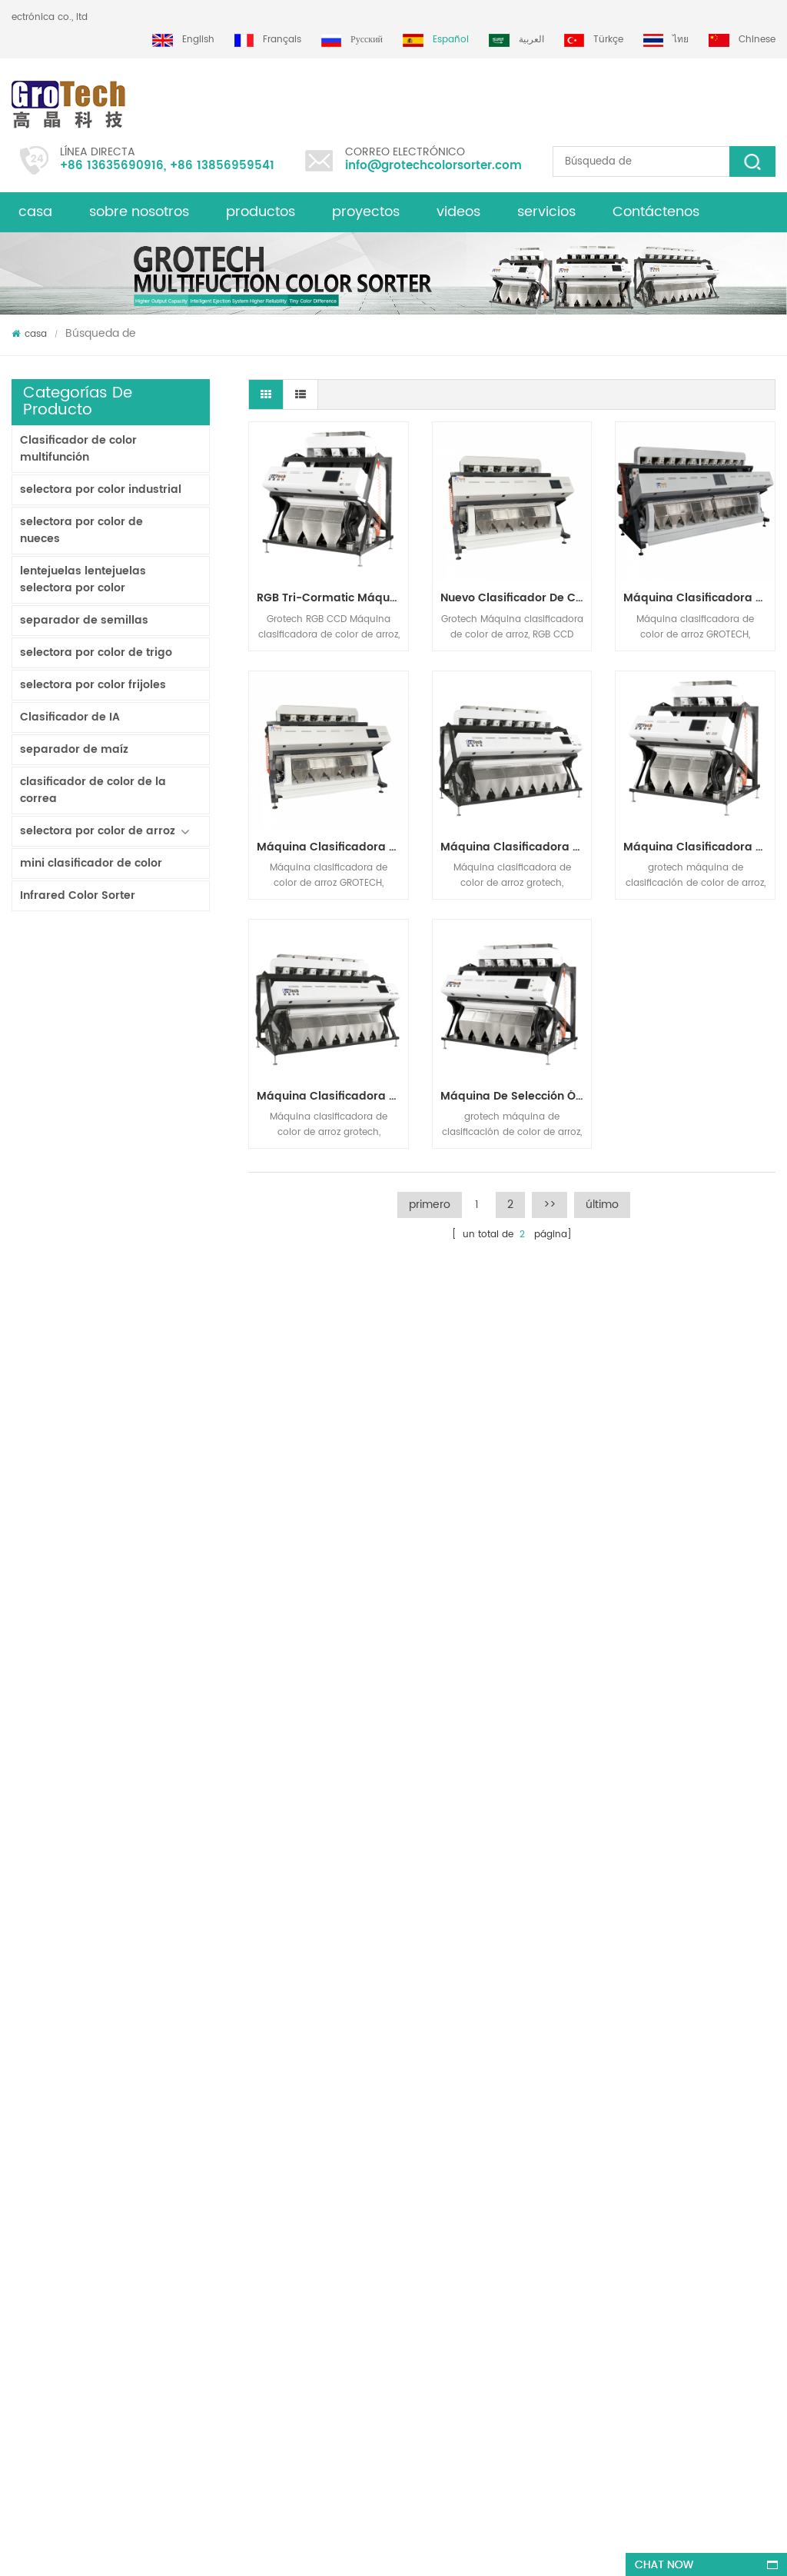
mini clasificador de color (91, 863)
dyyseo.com (477, 2550)
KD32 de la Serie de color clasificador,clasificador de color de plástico (149, 1544)
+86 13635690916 (112, 165)
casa (35, 212)
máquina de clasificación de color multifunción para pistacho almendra (227, 2348)
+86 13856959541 (222, 165)
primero (429, 1204)
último (602, 1204)
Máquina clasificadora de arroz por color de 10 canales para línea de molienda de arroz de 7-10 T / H (698, 598)
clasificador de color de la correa (93, 790)
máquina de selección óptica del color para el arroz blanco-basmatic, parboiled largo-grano (515, 1096)
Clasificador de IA (70, 717)
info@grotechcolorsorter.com (433, 165)
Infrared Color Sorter (77, 895)
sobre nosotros (139, 212)
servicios (546, 212)
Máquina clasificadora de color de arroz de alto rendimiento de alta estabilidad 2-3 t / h (515, 847)
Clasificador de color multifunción (78, 448)
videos (458, 212)
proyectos (366, 212)
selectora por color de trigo (96, 652)
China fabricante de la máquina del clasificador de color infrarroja (149, 1466)
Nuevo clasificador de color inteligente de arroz (515, 598)
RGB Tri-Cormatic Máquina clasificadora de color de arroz (149, 1624)
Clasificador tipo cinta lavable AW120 (149, 992)
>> (549, 1204)
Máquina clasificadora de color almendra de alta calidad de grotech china (219, 2225)
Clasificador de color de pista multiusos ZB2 (149, 1229)
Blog (22, 2112)
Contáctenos (656, 212)
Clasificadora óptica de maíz (440, 2246)
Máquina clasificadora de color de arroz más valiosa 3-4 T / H (149, 1860)
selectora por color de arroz (97, 831)
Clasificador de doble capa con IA (149, 1071)
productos (260, 212)
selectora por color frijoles (93, 685)
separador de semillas (84, 620)
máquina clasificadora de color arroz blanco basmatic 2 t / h (698, 847)
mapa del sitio (45, 2195)
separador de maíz (74, 749)
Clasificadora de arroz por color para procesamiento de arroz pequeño (149, 1387)
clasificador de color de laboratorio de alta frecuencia (149, 1782)
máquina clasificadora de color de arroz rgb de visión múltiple (332, 1096)
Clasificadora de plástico (431, 2219)
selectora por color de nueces (81, 530)
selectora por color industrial (100, 489)
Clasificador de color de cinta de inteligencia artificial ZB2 (149, 1150)
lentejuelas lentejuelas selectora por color (83, 579)
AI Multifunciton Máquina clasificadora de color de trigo (149, 1703)
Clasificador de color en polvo (149, 1308)
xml (20, 2140)
